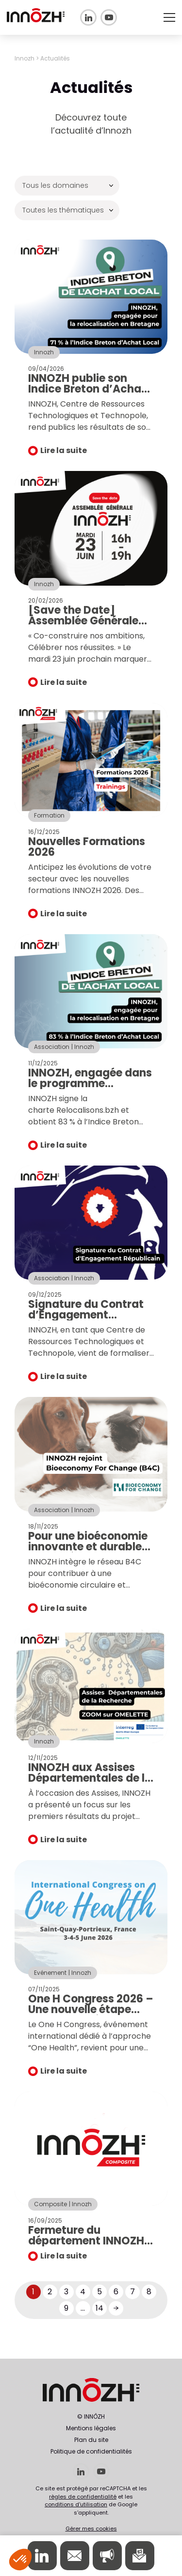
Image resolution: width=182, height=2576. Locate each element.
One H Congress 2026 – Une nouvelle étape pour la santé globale (90, 2009)
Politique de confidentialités (91, 2451)
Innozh (24, 58)
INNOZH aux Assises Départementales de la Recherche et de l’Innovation (90, 1783)
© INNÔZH (91, 2416)
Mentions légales (91, 2428)
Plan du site (91, 2440)
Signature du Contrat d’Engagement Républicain (86, 1315)
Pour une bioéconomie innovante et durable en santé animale (88, 1547)
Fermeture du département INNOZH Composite (86, 2241)
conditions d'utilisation (76, 2504)
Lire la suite (63, 450)
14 (99, 2308)
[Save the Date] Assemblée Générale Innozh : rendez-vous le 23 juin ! (90, 626)
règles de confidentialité (82, 2496)
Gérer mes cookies (91, 2528)
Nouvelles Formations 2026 (86, 847)
